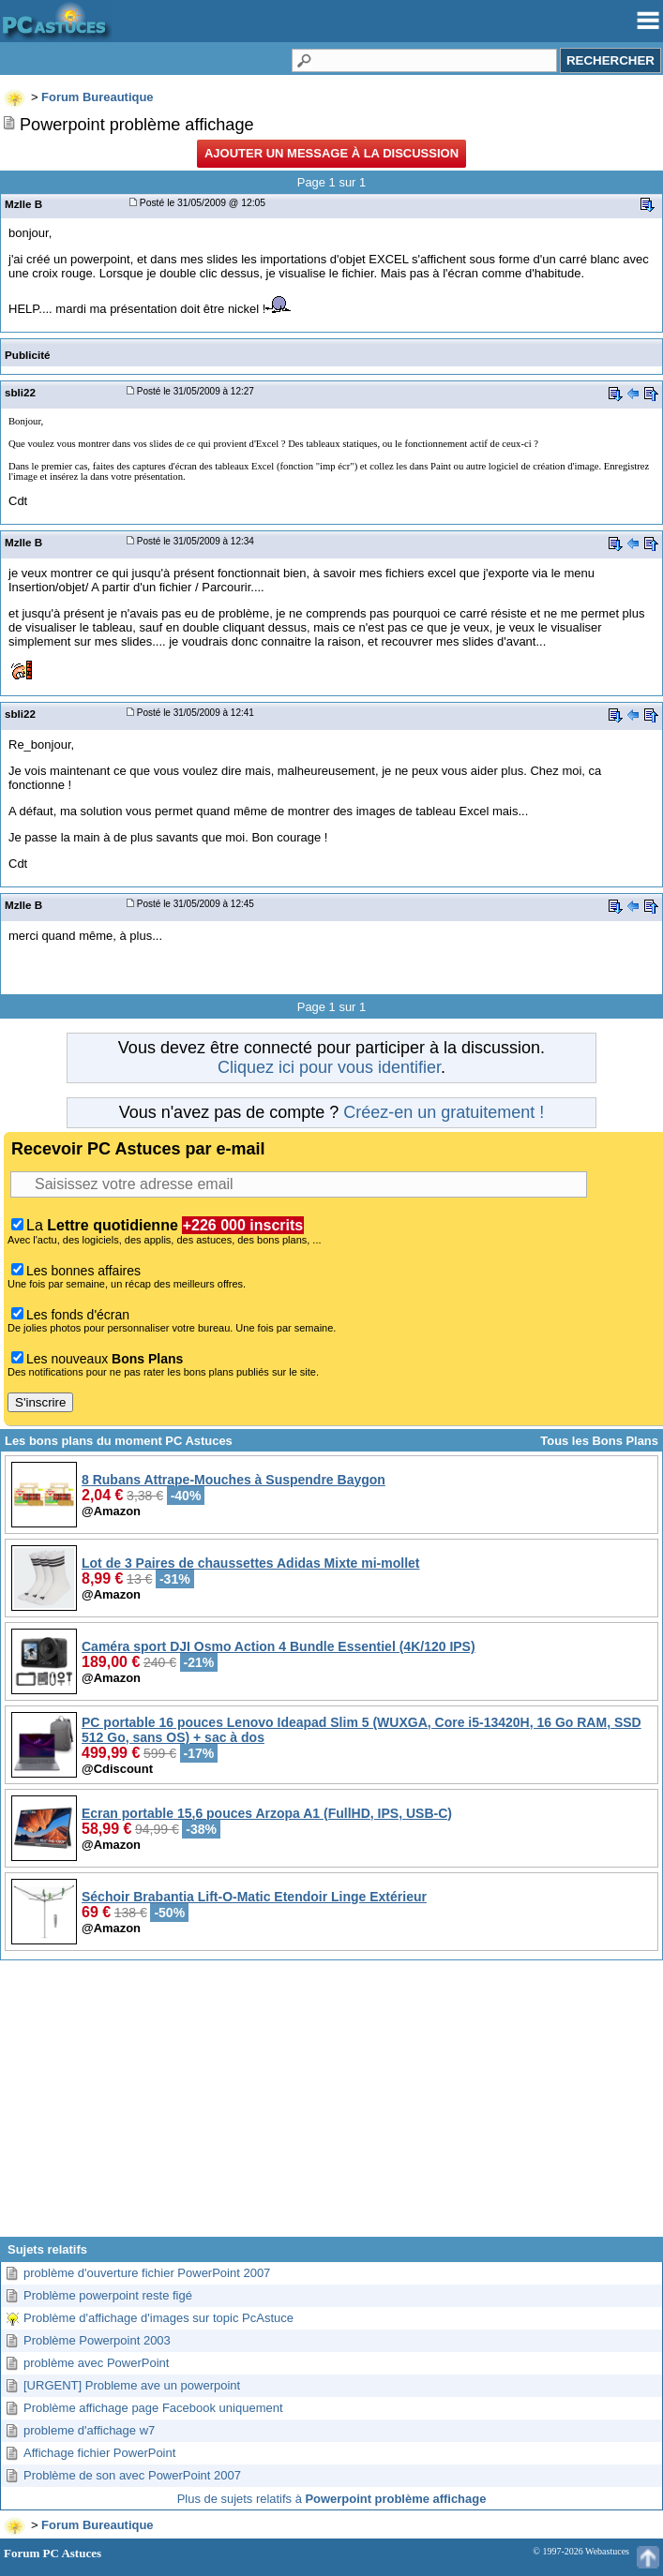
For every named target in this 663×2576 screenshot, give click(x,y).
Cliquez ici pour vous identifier (329, 1067)
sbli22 (20, 392)
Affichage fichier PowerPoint (99, 2453)
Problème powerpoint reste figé (107, 2295)
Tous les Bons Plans (599, 1441)
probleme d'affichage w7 (89, 2430)
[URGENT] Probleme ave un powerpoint (131, 2385)
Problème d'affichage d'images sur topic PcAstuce (158, 2318)
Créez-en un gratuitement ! (443, 1112)
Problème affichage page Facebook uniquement (153, 2408)
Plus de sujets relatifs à (332, 2499)
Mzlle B (23, 204)
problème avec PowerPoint (96, 2363)
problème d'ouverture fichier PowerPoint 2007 (146, 2273)
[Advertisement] (331, 2105)
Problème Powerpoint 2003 (97, 2340)
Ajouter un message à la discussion (331, 153)
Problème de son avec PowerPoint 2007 (132, 2475)
